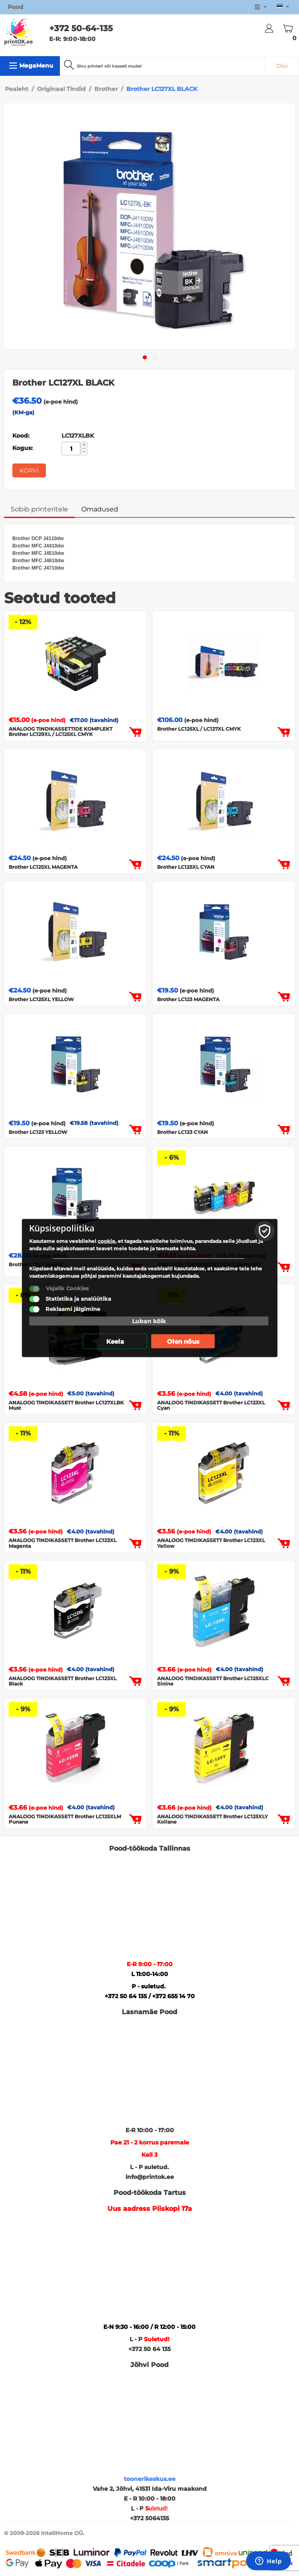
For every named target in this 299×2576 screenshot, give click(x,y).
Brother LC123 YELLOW (38, 1132)
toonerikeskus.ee (150, 2479)
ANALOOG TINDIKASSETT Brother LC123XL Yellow (211, 1543)
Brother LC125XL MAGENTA (43, 867)
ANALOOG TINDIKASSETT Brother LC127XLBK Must (66, 1405)
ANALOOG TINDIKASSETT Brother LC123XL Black (62, 1681)
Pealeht (16, 89)
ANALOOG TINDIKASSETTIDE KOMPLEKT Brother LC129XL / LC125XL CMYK (60, 731)
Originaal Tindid (61, 89)
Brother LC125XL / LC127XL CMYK (199, 728)
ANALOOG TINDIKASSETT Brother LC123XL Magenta (62, 1543)
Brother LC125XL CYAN (186, 867)
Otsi (282, 66)
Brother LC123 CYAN (182, 1132)
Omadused (99, 509)
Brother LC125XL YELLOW (41, 999)
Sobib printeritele (39, 509)
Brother (106, 89)
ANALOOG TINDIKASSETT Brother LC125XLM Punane (65, 1819)
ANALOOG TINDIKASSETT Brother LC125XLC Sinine (213, 1681)
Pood (15, 7)
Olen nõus (183, 1341)
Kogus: (22, 448)
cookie (106, 1241)
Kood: (21, 435)
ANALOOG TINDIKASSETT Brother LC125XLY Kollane (212, 1819)
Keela (115, 1341)
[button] (145, 357)
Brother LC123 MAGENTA (188, 999)
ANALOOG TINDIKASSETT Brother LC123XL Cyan (211, 1405)
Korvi (29, 470)
